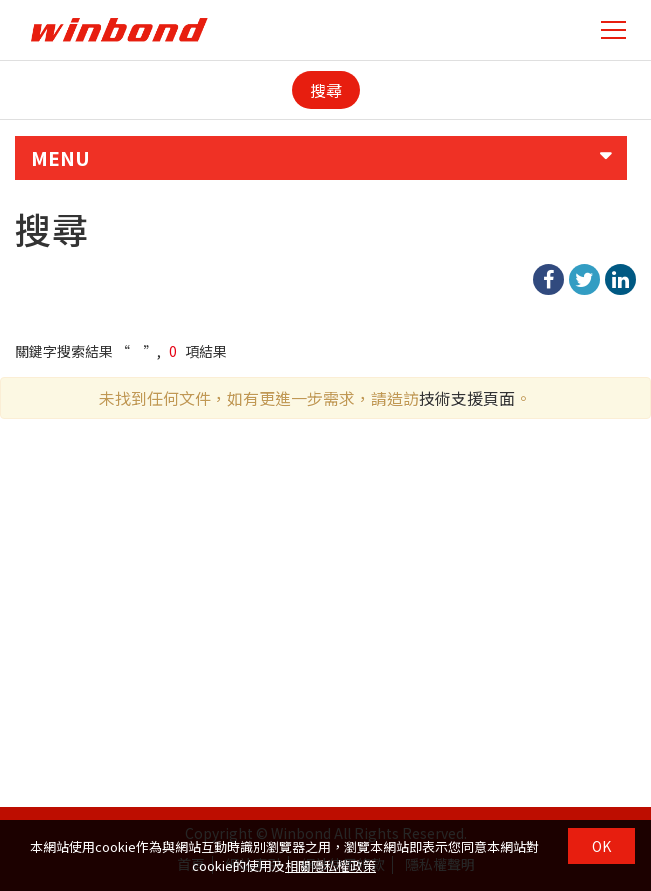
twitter (584, 279)
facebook (548, 279)
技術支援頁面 (467, 398)
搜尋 (326, 90)
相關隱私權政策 (330, 865)
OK (601, 846)
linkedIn (620, 279)
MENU (60, 158)
